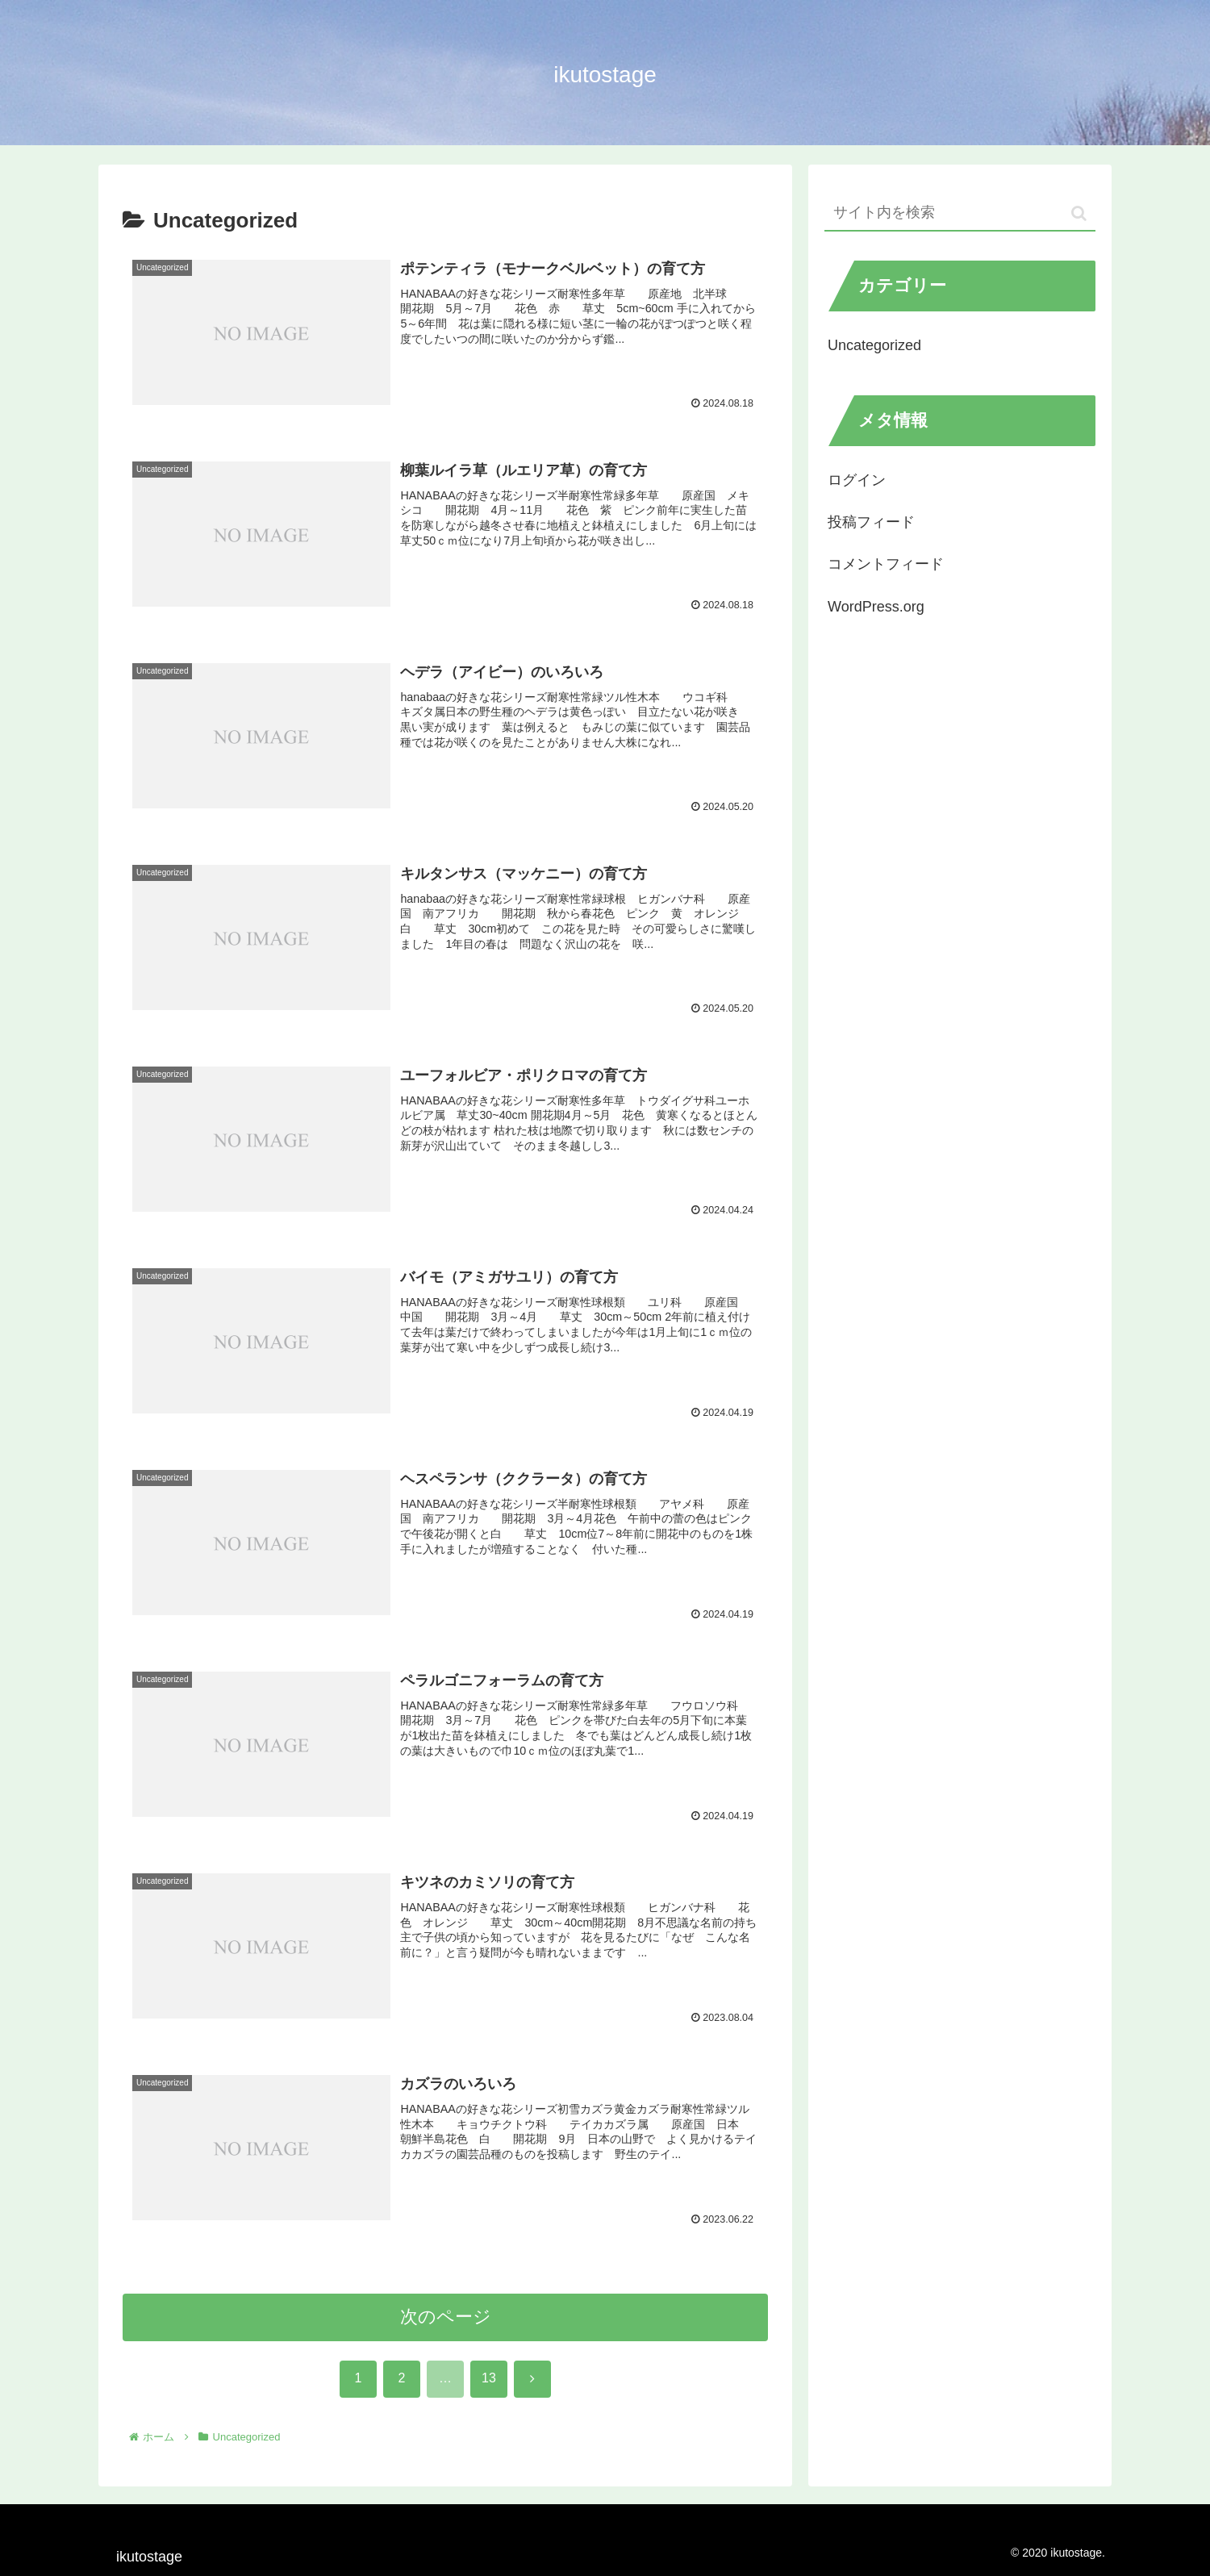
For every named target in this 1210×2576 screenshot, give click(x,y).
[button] (1079, 213)
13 (489, 2379)
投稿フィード (871, 522)
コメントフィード (886, 564)
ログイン (857, 480)
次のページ (445, 2318)
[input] (959, 213)
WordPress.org (876, 607)
